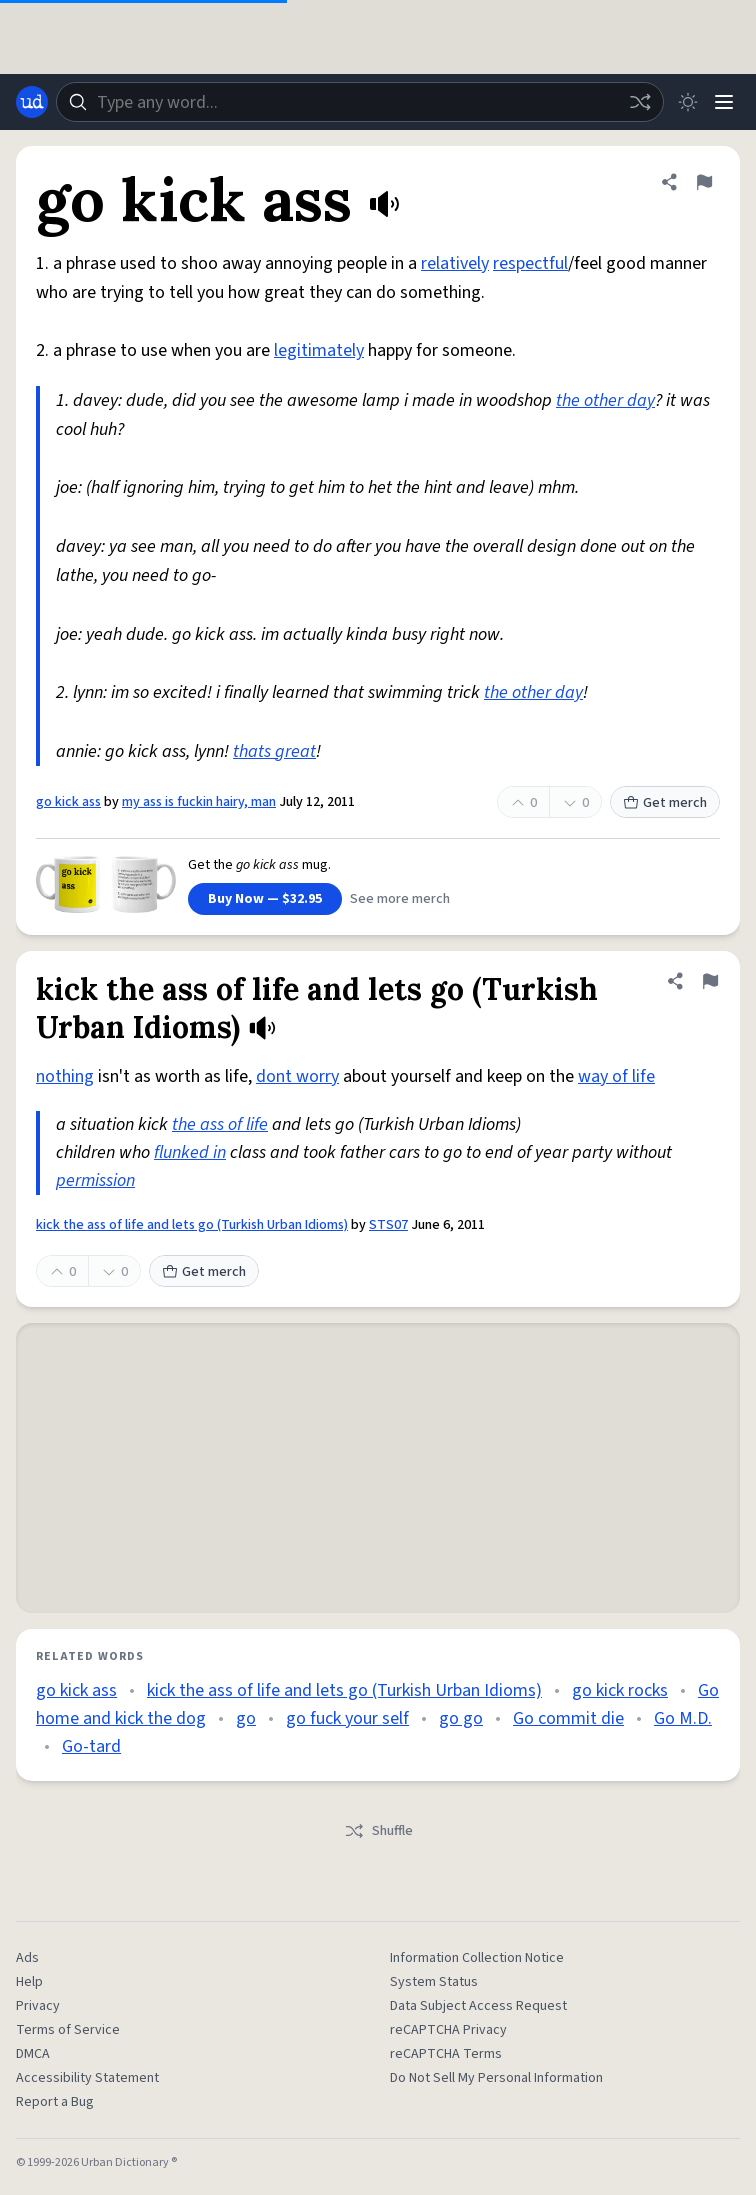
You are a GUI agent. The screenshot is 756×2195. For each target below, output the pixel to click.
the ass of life (220, 1124)
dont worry (297, 1076)
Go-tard (91, 1746)
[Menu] (724, 102)
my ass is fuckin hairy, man (199, 802)
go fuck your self (347, 1718)
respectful (530, 263)
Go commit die (568, 1718)
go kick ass (68, 802)
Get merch (665, 803)
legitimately (319, 350)
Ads (27, 1958)
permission (95, 1180)
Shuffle (378, 1831)
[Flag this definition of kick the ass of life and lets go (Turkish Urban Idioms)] (710, 981)
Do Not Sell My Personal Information (496, 2078)
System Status (434, 1982)
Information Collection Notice (477, 1958)
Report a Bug (55, 2102)
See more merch (400, 899)
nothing (65, 1076)
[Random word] (640, 102)
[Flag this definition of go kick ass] (704, 182)
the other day (605, 400)
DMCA (33, 2054)
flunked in (190, 1152)
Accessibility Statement (87, 2078)
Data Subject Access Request (478, 2006)
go (246, 1718)
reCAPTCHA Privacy (448, 2030)
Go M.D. (683, 1718)
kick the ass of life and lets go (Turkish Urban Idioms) (192, 1225)
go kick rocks (620, 1690)
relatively (455, 263)
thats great (274, 751)
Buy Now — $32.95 (265, 899)
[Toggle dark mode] (688, 102)
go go (461, 1718)
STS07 (388, 1225)
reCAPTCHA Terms (446, 2054)
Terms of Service (68, 2030)
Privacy (38, 2006)
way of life (616, 1076)
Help (29, 1982)
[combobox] (360, 102)
